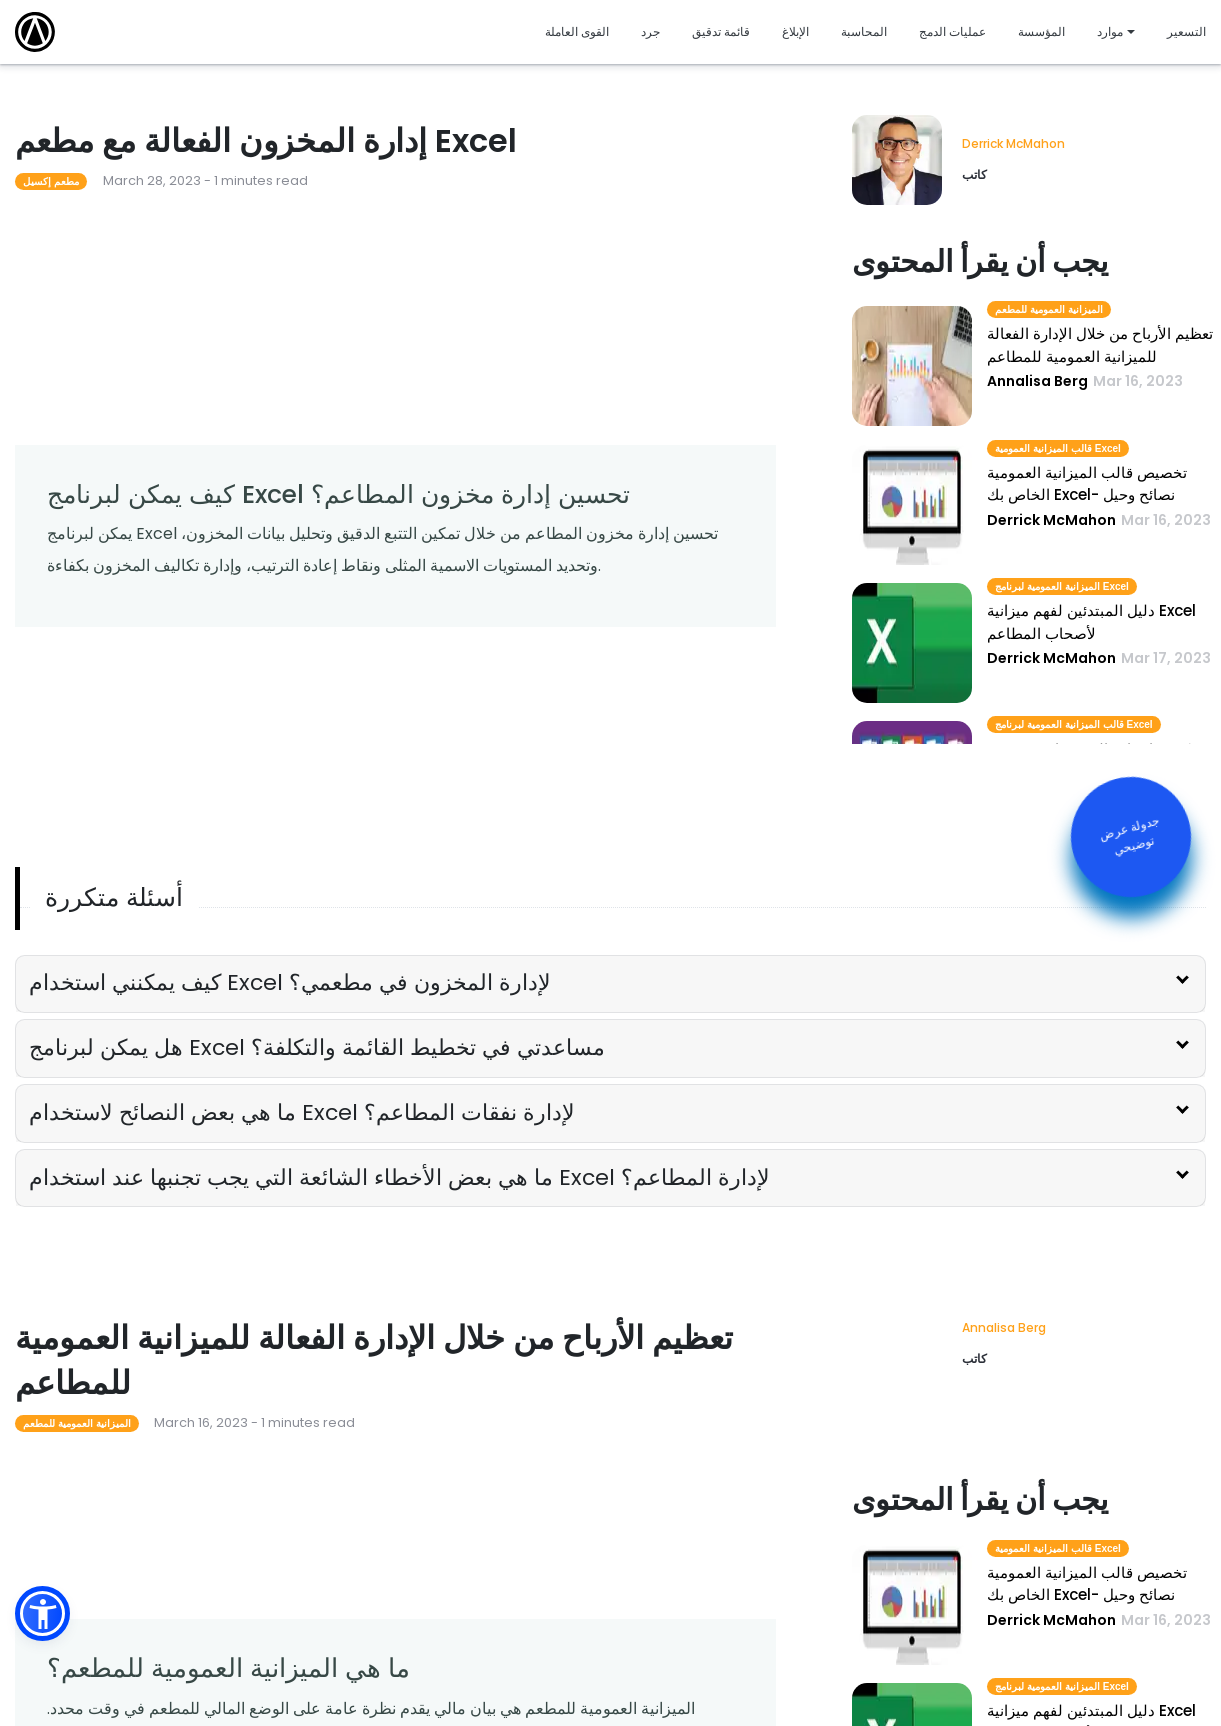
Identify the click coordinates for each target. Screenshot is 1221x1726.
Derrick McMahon (1013, 143)
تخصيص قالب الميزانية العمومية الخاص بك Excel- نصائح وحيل (1087, 484)
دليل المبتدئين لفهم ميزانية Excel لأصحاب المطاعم (1091, 622)
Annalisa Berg (1004, 1327)
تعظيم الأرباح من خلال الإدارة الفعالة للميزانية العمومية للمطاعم (1100, 345)
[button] (42, 1613)
